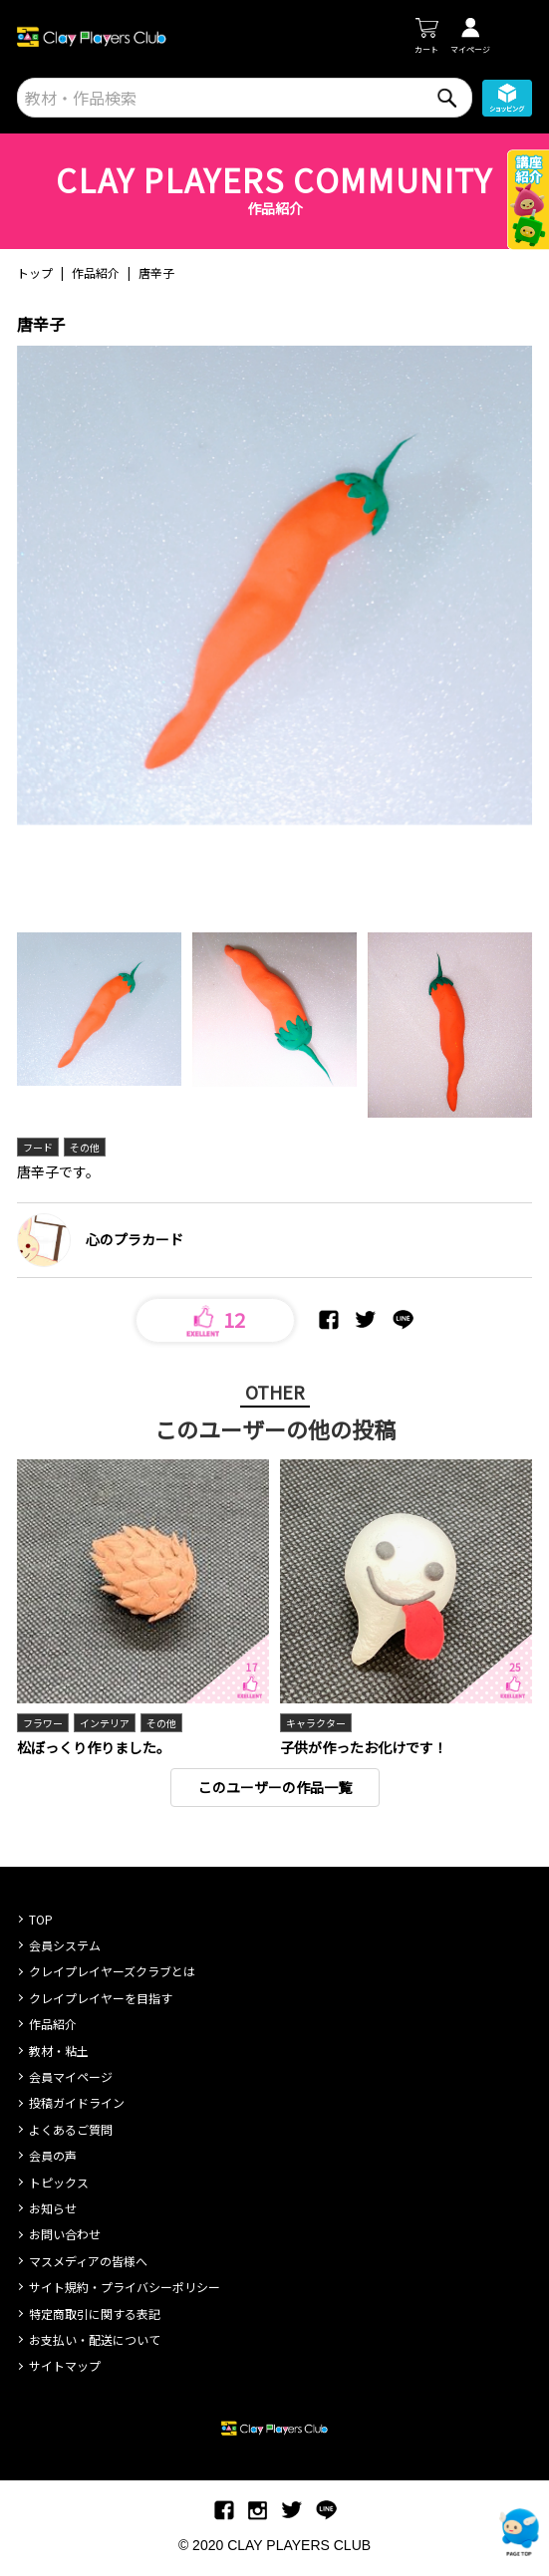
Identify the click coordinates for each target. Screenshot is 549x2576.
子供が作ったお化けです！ (363, 1747)
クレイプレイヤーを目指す (100, 1997)
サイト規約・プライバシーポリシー (124, 2286)
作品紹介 (96, 272)
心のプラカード (134, 1239)
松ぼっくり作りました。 (93, 1747)
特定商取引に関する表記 (94, 2313)
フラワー (43, 1722)
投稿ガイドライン (77, 2102)
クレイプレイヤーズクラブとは (112, 1970)
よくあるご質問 (71, 2129)
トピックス (59, 2182)
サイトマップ (65, 2365)
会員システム (65, 1944)
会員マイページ (71, 2076)
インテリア (105, 1722)
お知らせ (53, 2207)
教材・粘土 (59, 2050)
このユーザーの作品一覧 (275, 1787)
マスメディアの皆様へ (88, 2260)
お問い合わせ (65, 2233)
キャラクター (316, 1722)
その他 (85, 1147)
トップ (35, 272)
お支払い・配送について (94, 2339)
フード (38, 1147)
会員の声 (53, 2155)
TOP (41, 1919)
